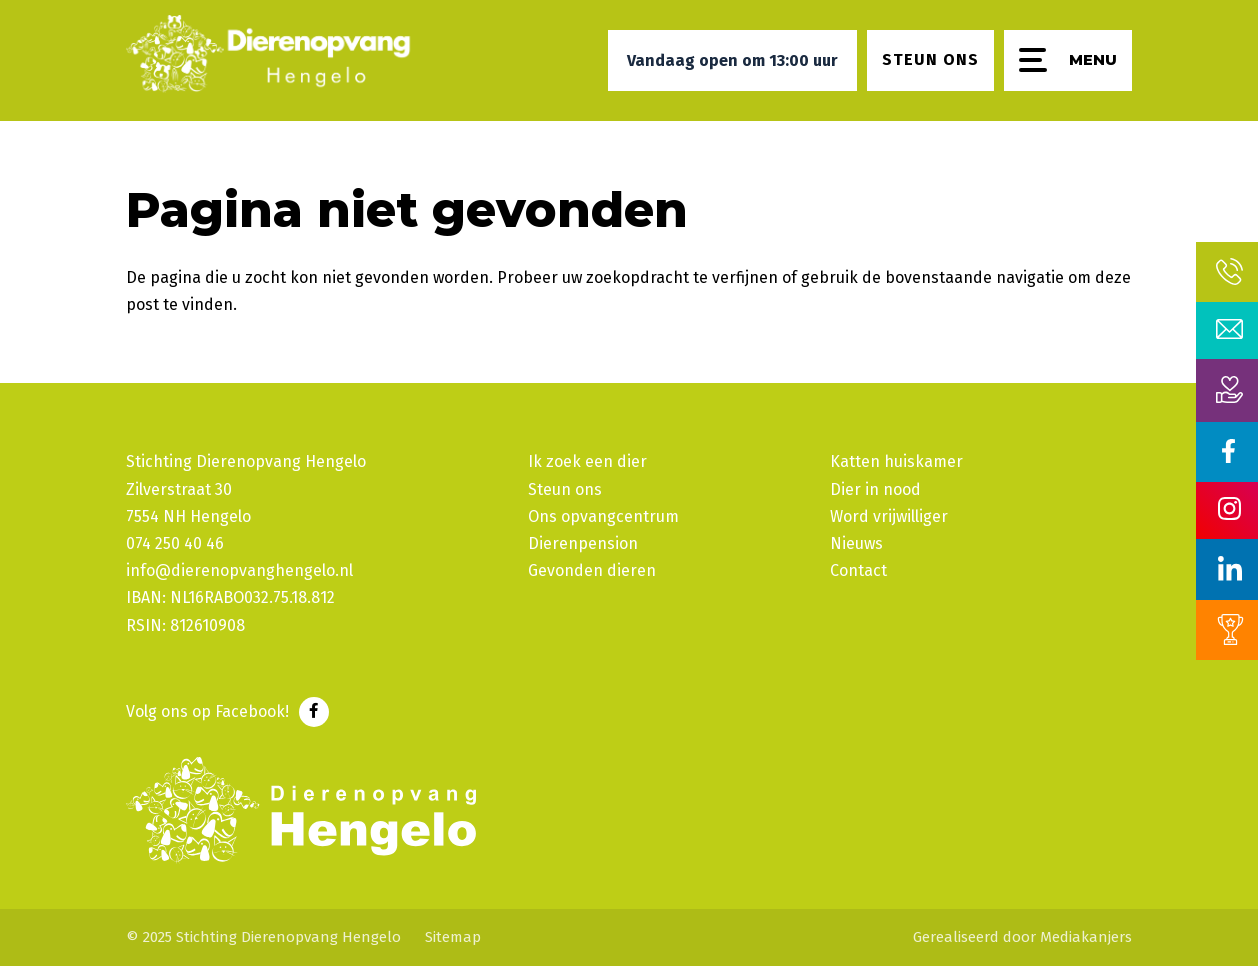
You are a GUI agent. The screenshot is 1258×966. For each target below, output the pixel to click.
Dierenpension (583, 543)
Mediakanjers (1086, 937)
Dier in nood (875, 489)
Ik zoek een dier (587, 461)
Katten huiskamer (896, 461)
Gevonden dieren (592, 570)
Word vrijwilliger (889, 516)
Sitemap (453, 937)
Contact (858, 570)
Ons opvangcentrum (603, 516)
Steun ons (565, 489)
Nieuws (856, 543)
